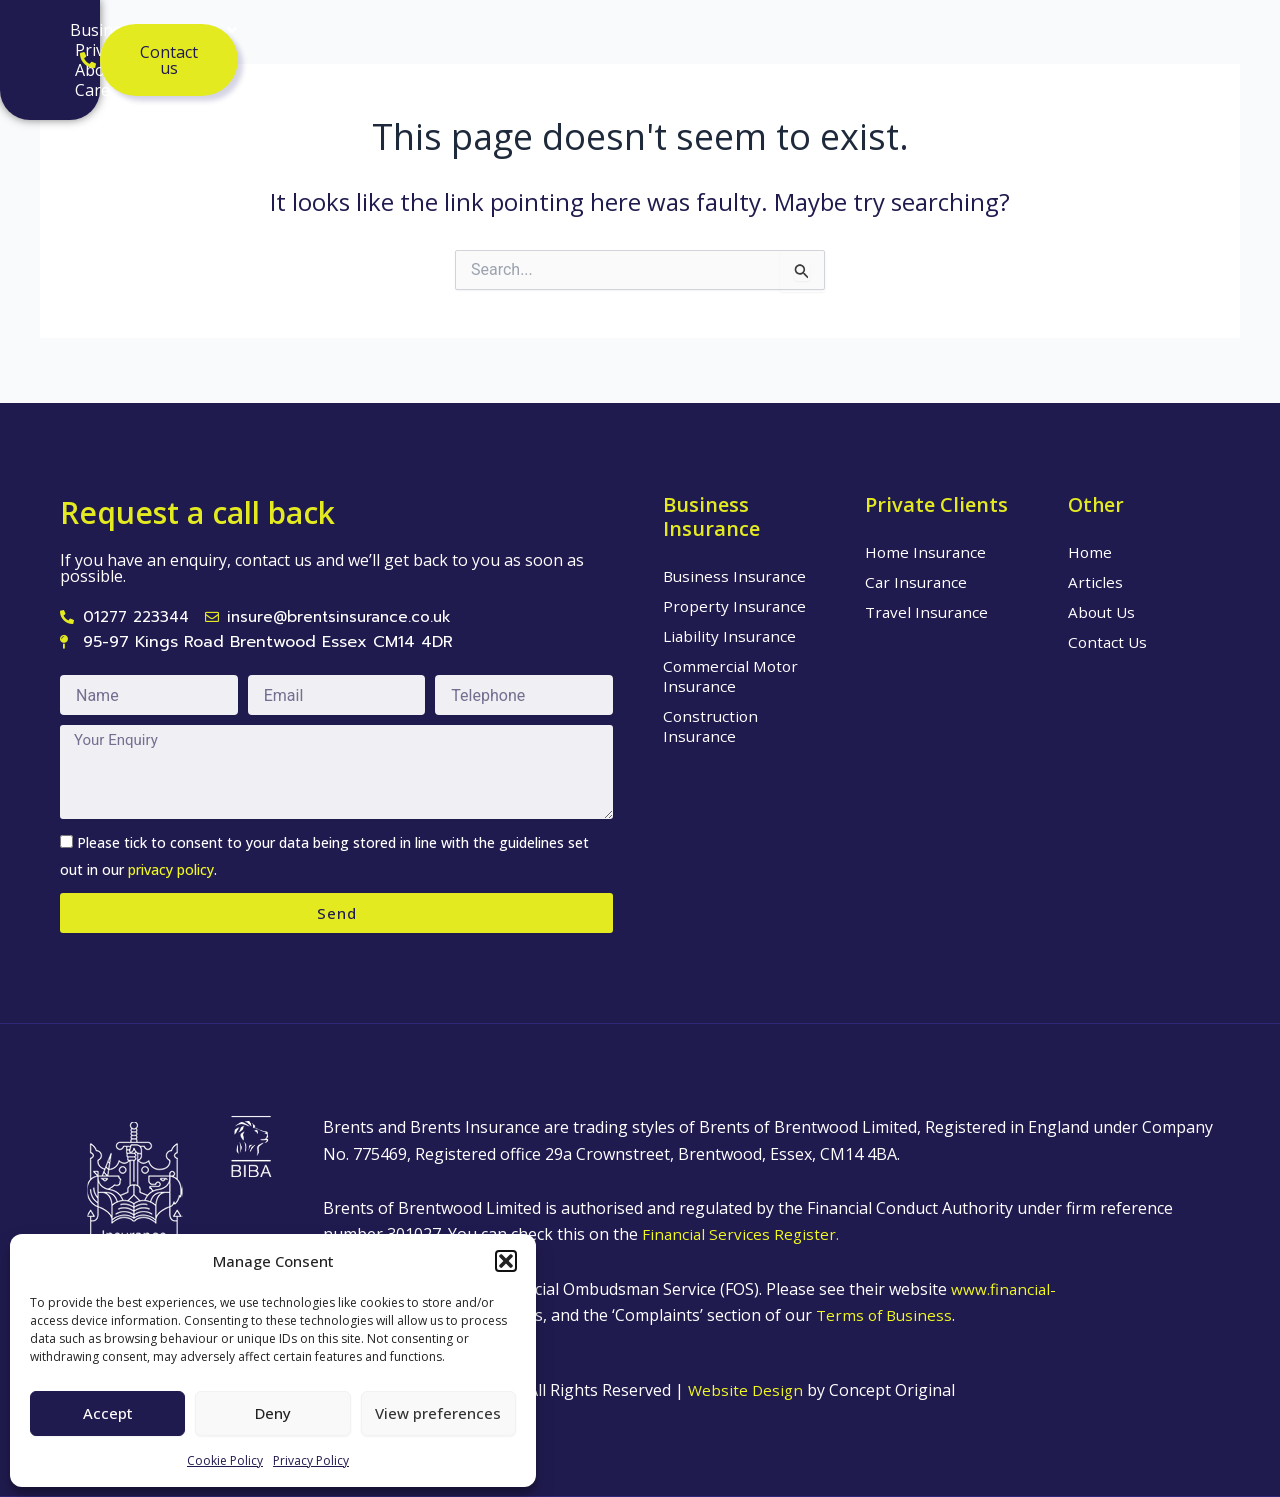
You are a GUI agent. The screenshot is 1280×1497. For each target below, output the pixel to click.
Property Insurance (736, 605)
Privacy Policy (311, 1460)
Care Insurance (234, 61)
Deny (273, 1413)
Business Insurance (255, 41)
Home (1090, 551)
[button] (506, 1261)
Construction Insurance (712, 725)
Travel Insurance (928, 611)
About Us (562, 41)
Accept (108, 1413)
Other (1097, 503)
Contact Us (1109, 641)
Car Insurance (917, 581)
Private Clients (433, 41)
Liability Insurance (731, 635)
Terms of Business (892, 1315)
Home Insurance (927, 551)
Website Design (747, 1390)
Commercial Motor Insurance (733, 675)
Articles (654, 41)
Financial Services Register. (742, 1234)
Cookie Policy (225, 1460)
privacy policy (171, 869)
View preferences (438, 1413)
